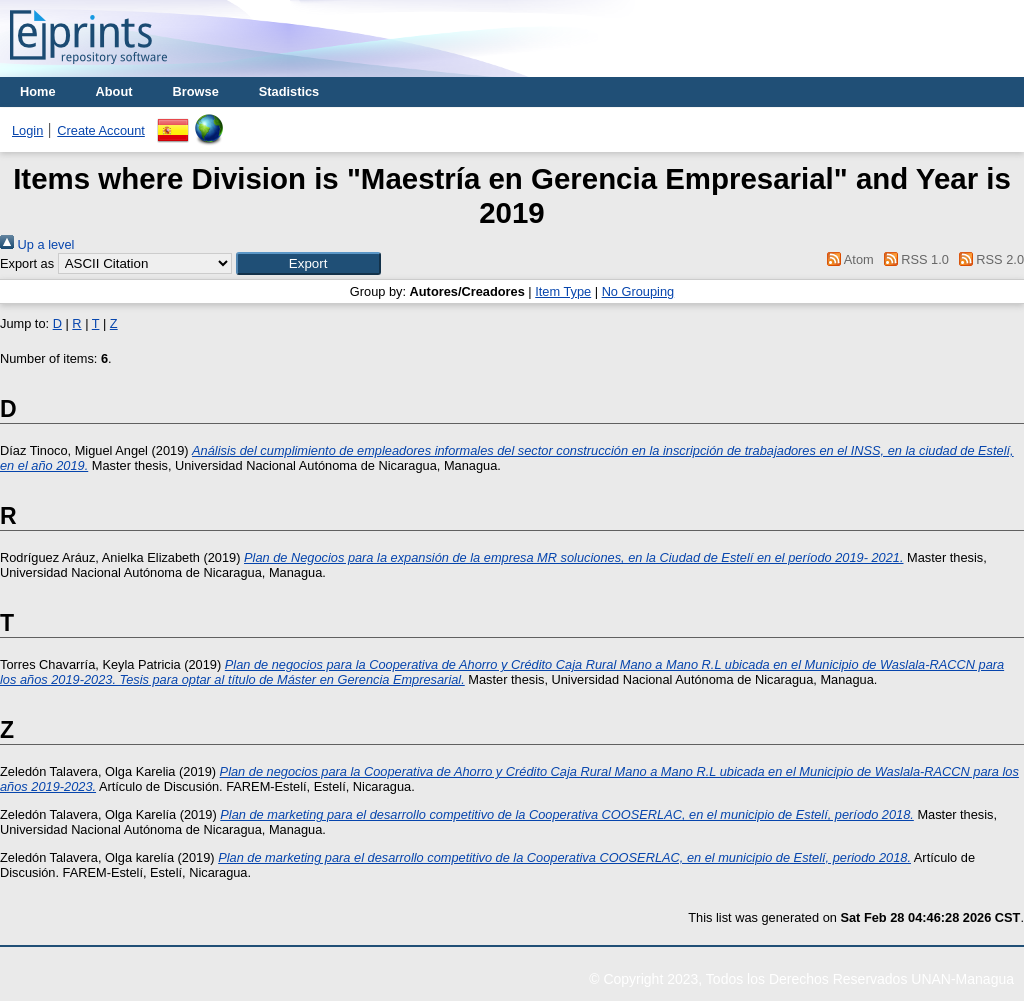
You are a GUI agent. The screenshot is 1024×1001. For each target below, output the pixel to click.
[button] (308, 263)
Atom (847, 259)
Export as (27, 263)
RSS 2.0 (988, 259)
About (114, 91)
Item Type (563, 291)
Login (27, 130)
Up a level (37, 244)
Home (38, 91)
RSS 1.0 (913, 259)
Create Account (101, 130)
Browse (196, 91)
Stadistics (289, 91)
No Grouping (638, 291)
